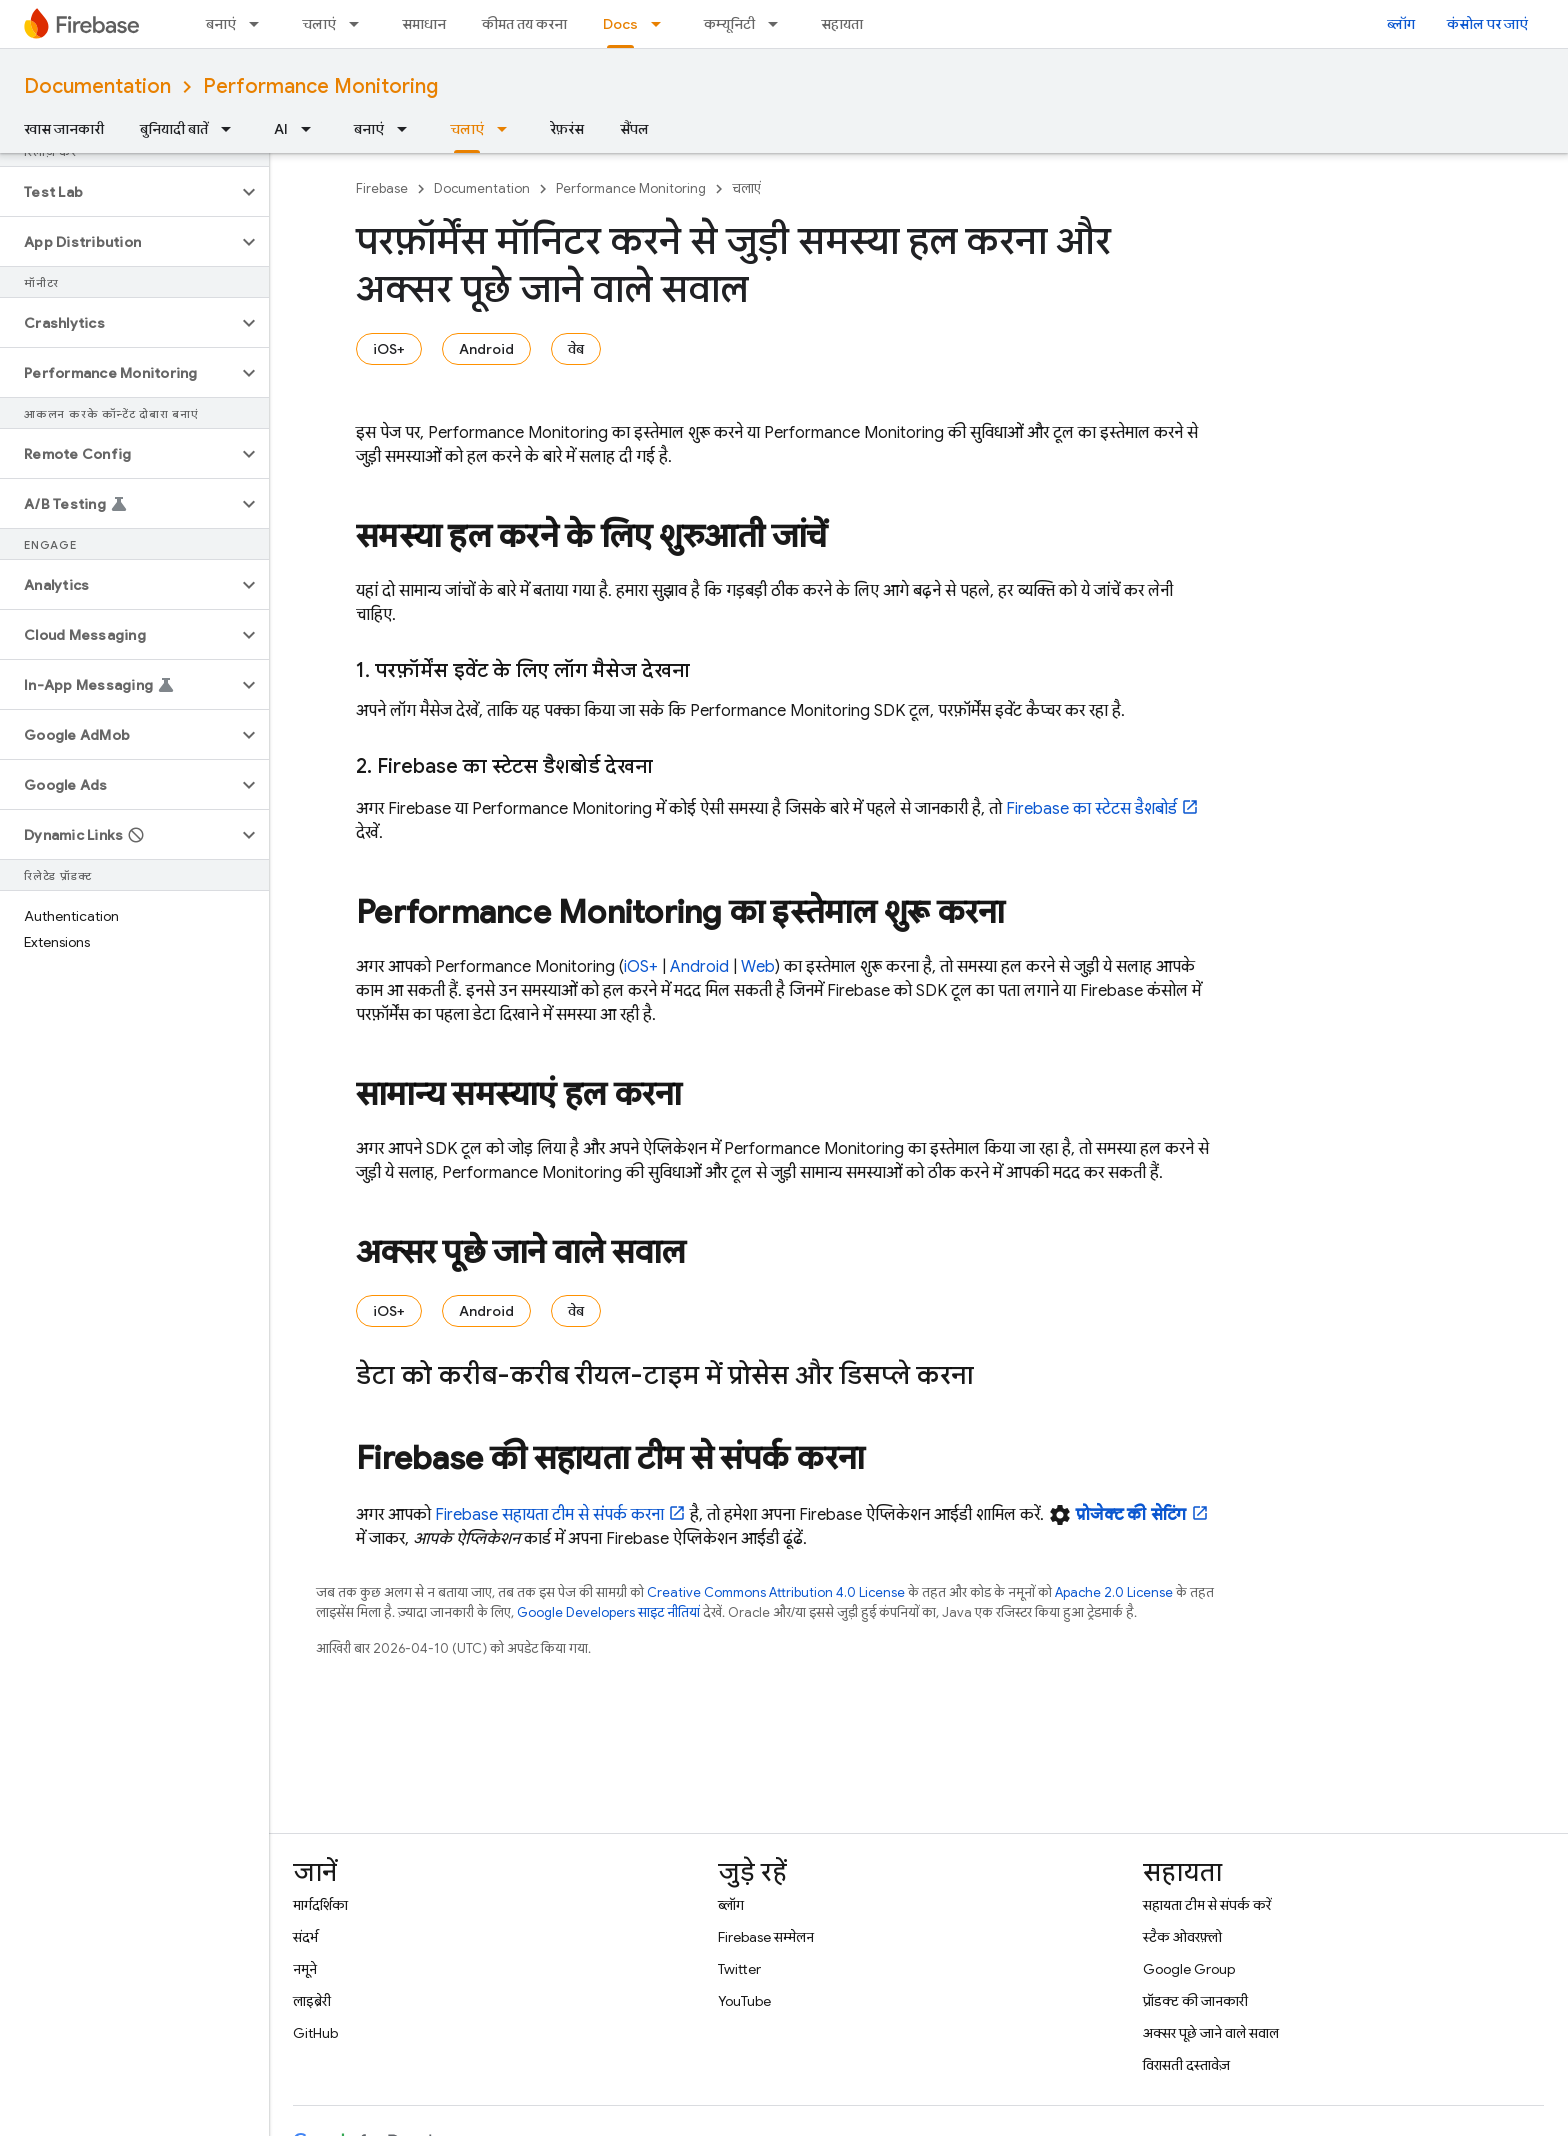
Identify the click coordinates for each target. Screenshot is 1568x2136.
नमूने (305, 1969)
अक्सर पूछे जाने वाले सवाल (1211, 2033)
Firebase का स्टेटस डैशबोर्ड (1091, 809)
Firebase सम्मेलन (766, 1937)
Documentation (97, 86)
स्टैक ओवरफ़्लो (1182, 1937)
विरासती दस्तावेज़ (1186, 2065)
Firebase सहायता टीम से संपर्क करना (549, 1515)
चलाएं (319, 24)
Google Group (1189, 1969)
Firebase (382, 188)
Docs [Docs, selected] (620, 24)
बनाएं (221, 24)
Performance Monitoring (320, 86)
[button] (118, 192)
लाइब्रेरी (312, 2001)
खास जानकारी (64, 129)
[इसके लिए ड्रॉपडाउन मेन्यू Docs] (662, 24)
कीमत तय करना (524, 24)
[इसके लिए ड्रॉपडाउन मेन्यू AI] (312, 129)
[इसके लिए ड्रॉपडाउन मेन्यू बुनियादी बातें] (232, 129)
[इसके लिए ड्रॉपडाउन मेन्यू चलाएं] (360, 24)
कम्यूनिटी (729, 24)
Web (758, 967)
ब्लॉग (1401, 24)
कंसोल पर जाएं (1487, 24)
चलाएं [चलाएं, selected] (467, 129)
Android (486, 349)
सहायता (842, 24)
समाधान (424, 24)
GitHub (315, 2033)
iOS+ (389, 349)
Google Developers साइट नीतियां (608, 1612)
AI (281, 129)
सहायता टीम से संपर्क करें (1207, 1905)
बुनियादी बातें (174, 129)
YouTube (744, 2001)
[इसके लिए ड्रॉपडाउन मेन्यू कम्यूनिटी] (779, 24)
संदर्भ (305, 1937)
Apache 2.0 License (1114, 1592)
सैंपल (634, 129)
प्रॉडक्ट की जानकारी (1195, 2001)
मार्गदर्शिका (320, 1905)
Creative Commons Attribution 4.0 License (776, 1592)
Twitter (739, 1969)
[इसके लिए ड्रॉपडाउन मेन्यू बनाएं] (260, 24)
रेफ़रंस (567, 129)
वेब (576, 349)
